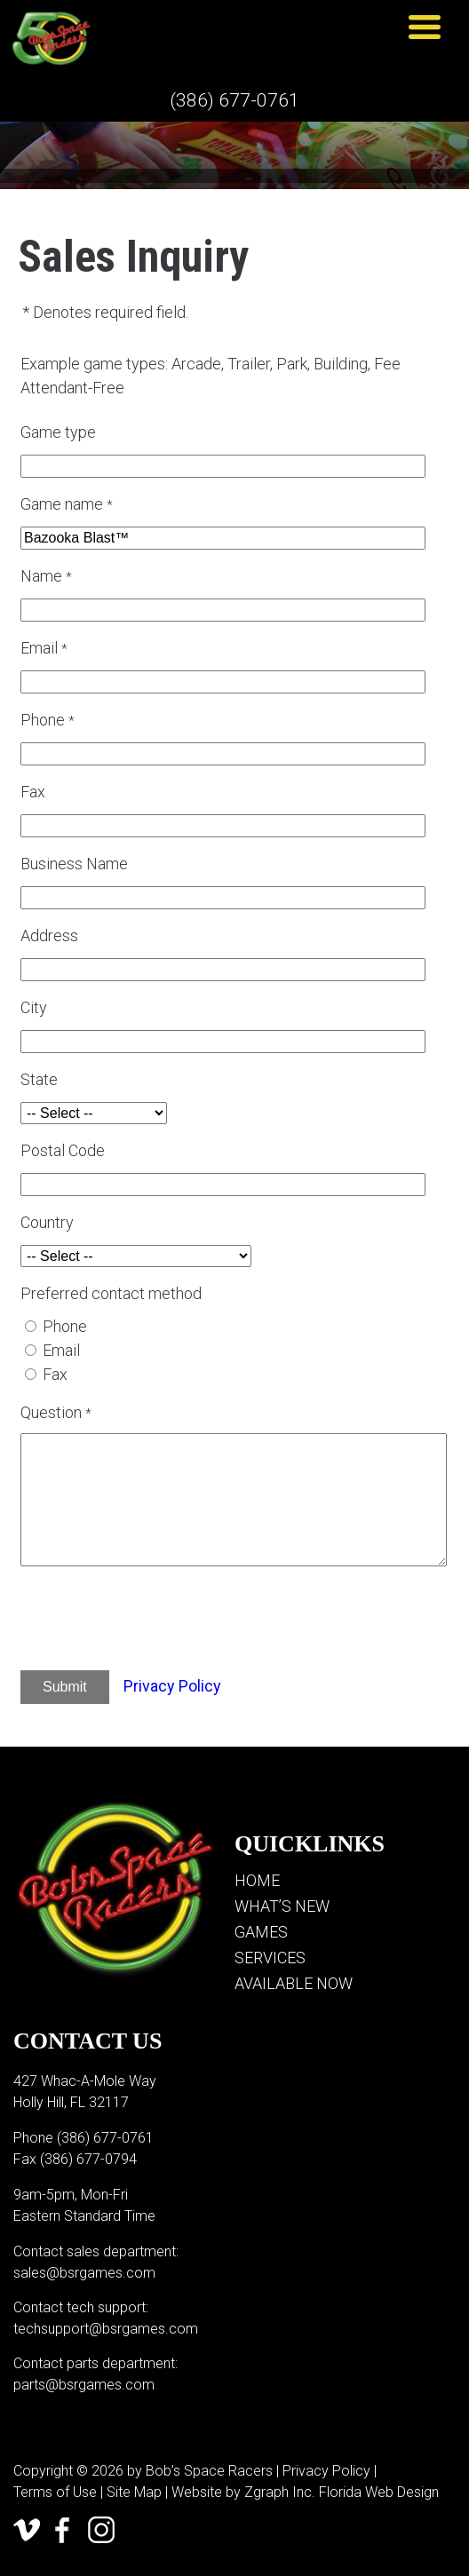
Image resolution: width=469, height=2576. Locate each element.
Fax (55, 1374)
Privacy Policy (172, 1685)
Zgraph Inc (278, 2492)
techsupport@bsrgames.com (105, 2328)
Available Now (293, 1983)
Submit (65, 1686)
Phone (65, 1326)
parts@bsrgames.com (84, 2384)
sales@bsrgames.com (84, 2272)
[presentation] (171, 1621)
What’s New (282, 1906)
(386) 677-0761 (234, 100)
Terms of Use (55, 2492)
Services (270, 1957)
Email (61, 1350)
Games (261, 1931)
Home (257, 1880)
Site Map (134, 2492)
